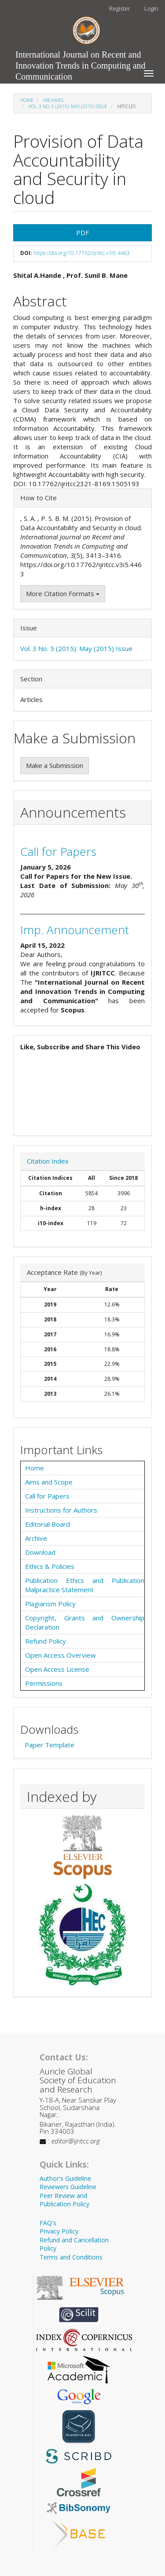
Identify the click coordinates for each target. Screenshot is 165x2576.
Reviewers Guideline (68, 2187)
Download (40, 1552)
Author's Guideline (65, 2178)
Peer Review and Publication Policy (64, 2200)
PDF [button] (82, 232)
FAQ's (48, 2223)
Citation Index (48, 1161)
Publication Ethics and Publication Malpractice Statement (84, 1585)
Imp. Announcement (74, 930)
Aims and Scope (49, 1481)
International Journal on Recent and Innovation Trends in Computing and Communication (80, 57)
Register (119, 8)
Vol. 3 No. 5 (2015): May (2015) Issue (68, 106)
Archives (53, 100)
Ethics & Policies (49, 1566)
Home (26, 100)
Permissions (43, 1683)
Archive (36, 1538)
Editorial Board (47, 1524)
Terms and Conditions (71, 2257)
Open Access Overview (60, 1655)
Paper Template (49, 1744)
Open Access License (57, 1669)
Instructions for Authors (61, 1510)
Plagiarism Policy (50, 1603)
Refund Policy (45, 1641)
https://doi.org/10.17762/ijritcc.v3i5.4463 (81, 253)
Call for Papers (58, 851)
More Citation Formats (62, 593)
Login (151, 8)
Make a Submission (54, 765)
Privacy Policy (59, 2231)
